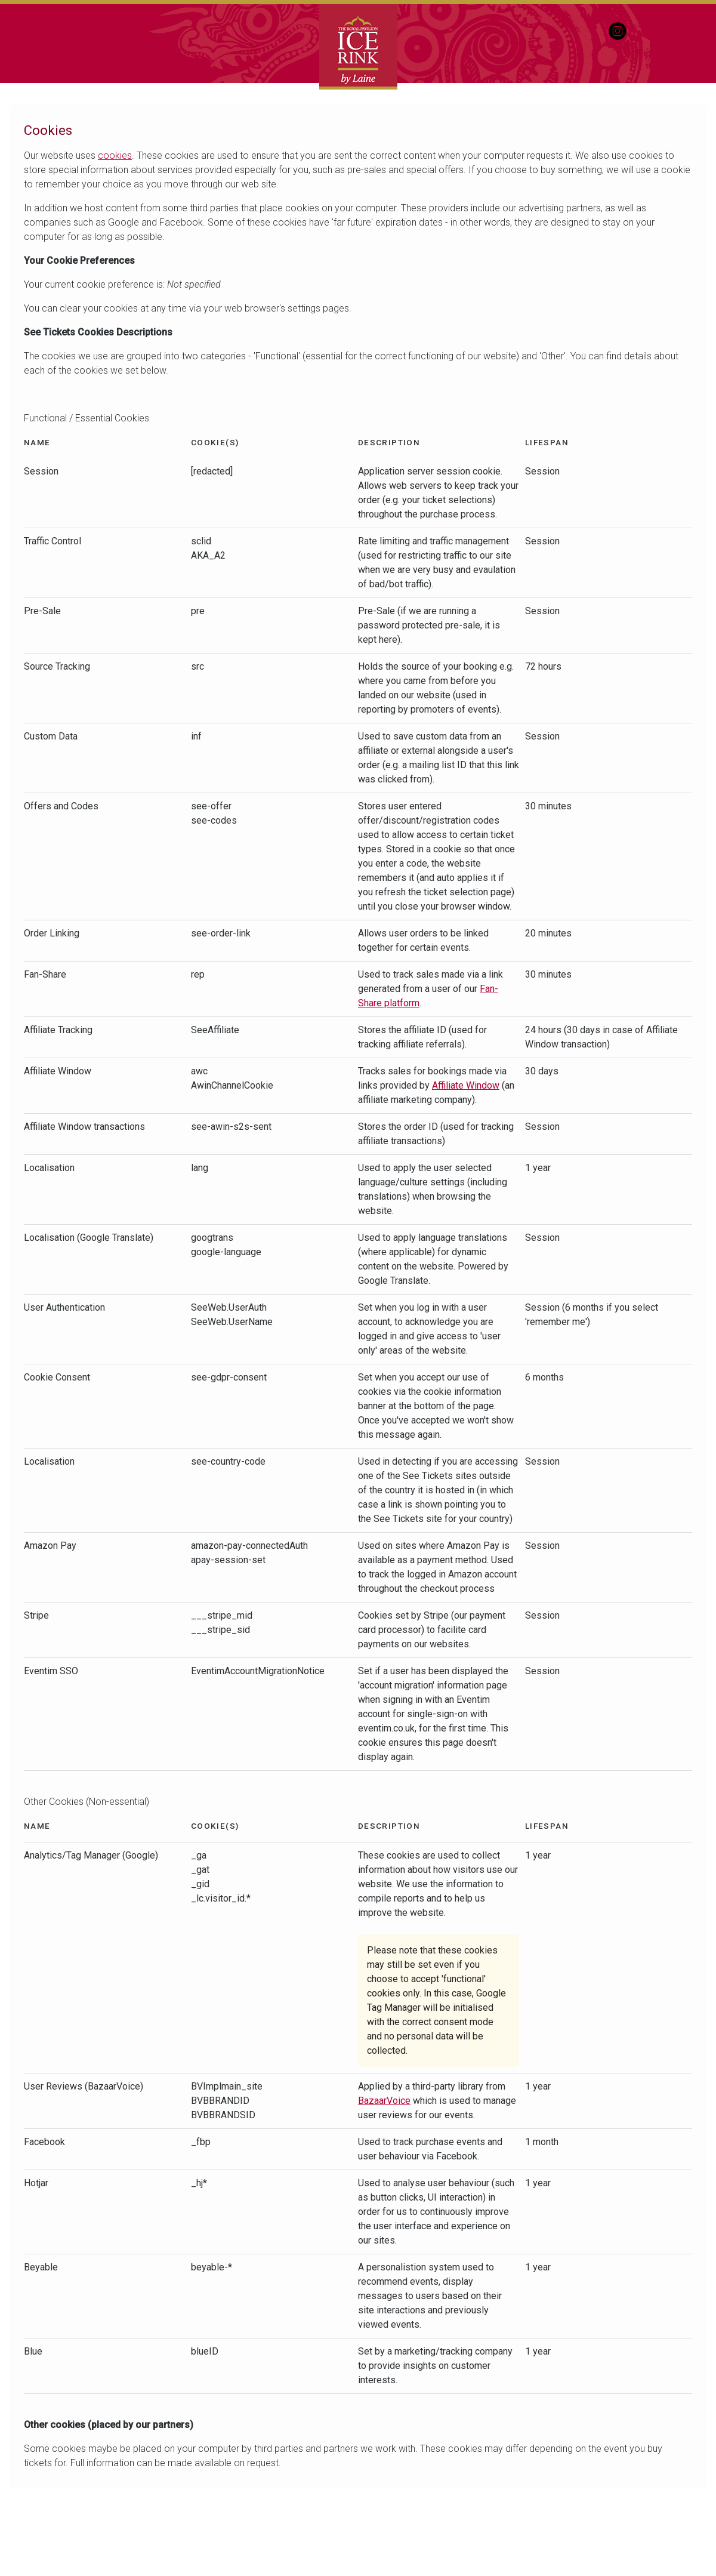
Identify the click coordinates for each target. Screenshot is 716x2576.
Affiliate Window (465, 1085)
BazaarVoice (384, 2100)
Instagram (617, 31)
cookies (115, 155)
